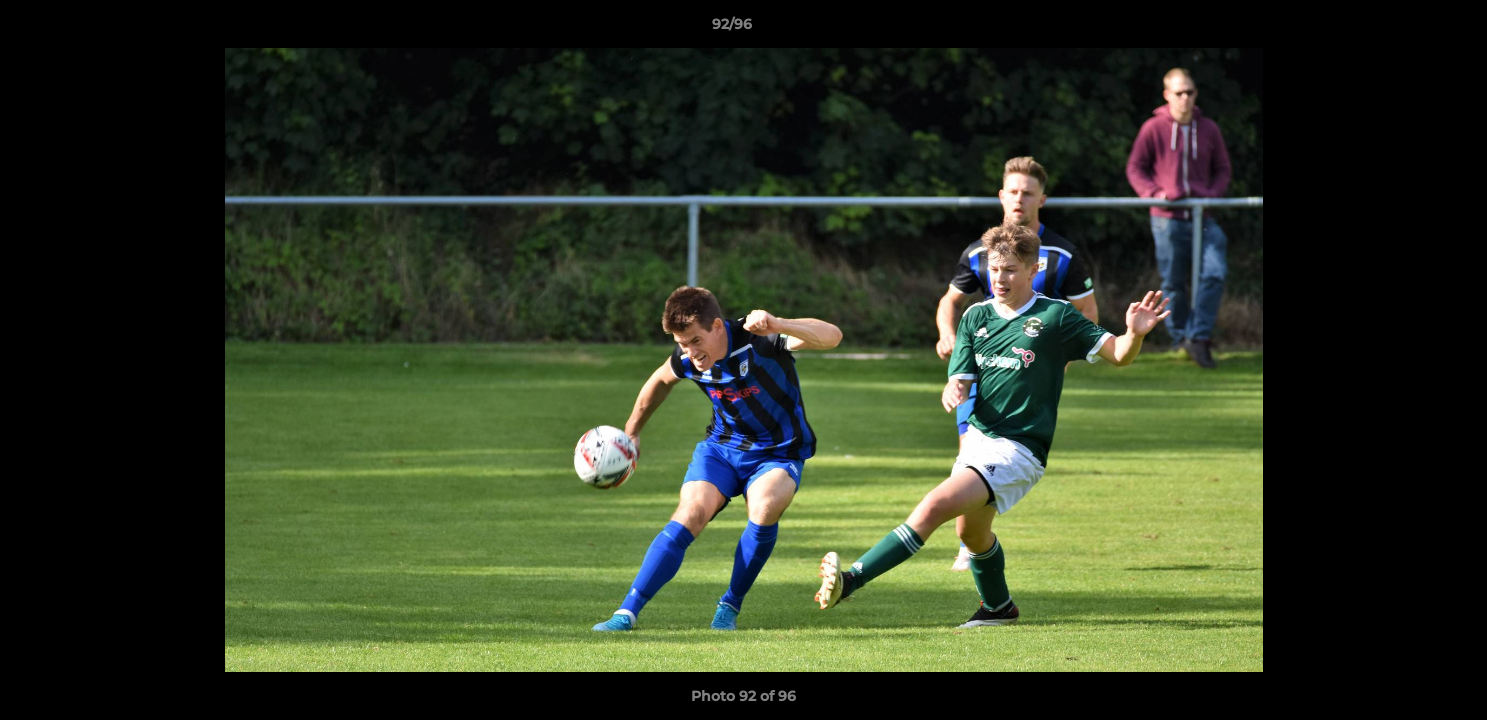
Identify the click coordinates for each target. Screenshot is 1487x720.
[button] (1403, 29)
